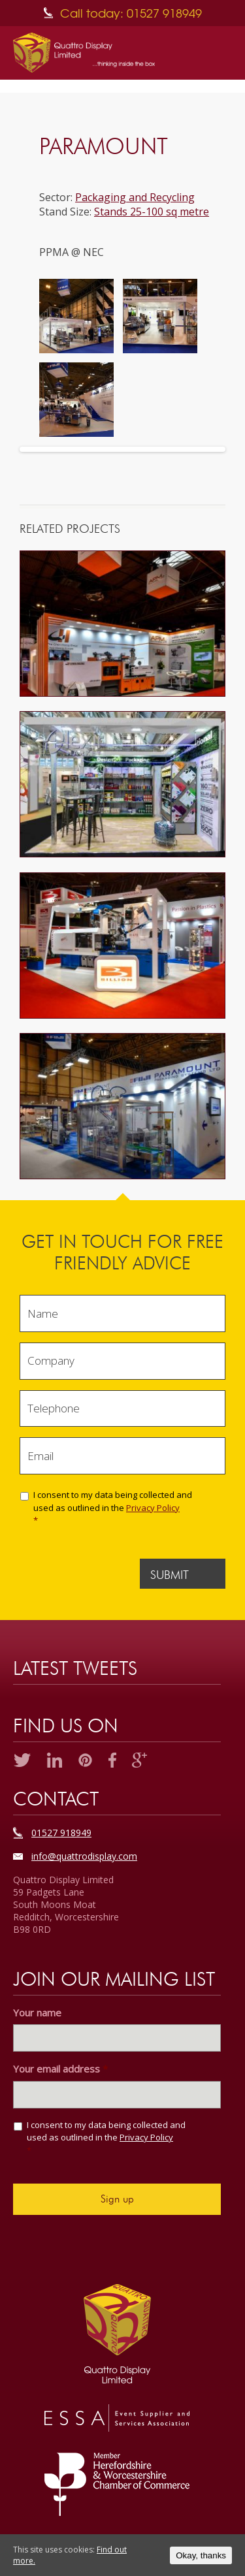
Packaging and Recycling (135, 197)
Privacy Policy (153, 1508)
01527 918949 (61, 1832)
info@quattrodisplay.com (84, 1856)
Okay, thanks (201, 2555)
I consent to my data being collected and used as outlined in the (120, 1508)
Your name (37, 2013)
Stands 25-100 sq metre (151, 211)
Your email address (60, 2069)
